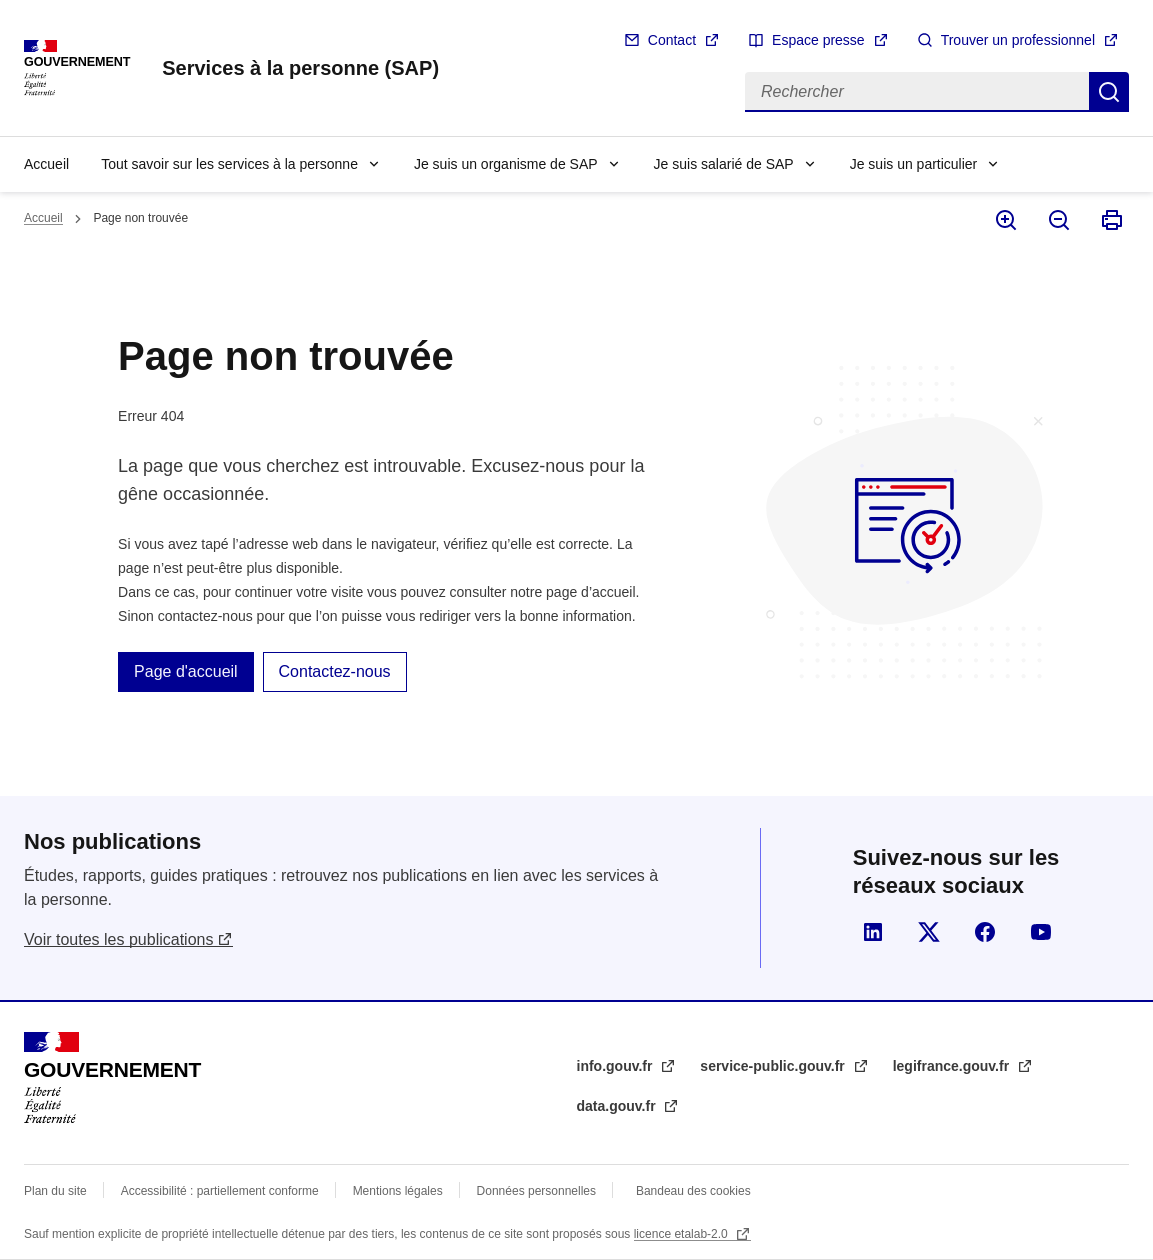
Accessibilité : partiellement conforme (220, 1191)
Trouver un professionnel (1018, 40)
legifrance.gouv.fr (953, 1066)
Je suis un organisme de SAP (506, 164)
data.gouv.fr (618, 1106)
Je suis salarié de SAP (724, 164)
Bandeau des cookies (693, 1191)
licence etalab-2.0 (682, 1234)
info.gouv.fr (617, 1066)
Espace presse (818, 40)
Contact (672, 40)
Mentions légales (398, 1191)
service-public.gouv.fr (774, 1066)
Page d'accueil (186, 671)
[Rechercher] (917, 92)
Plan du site (55, 1191)
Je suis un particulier (914, 164)
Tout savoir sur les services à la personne (229, 164)
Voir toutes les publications (118, 939)
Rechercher (1109, 92)
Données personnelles (536, 1191)
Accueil (46, 164)
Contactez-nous (335, 671)
